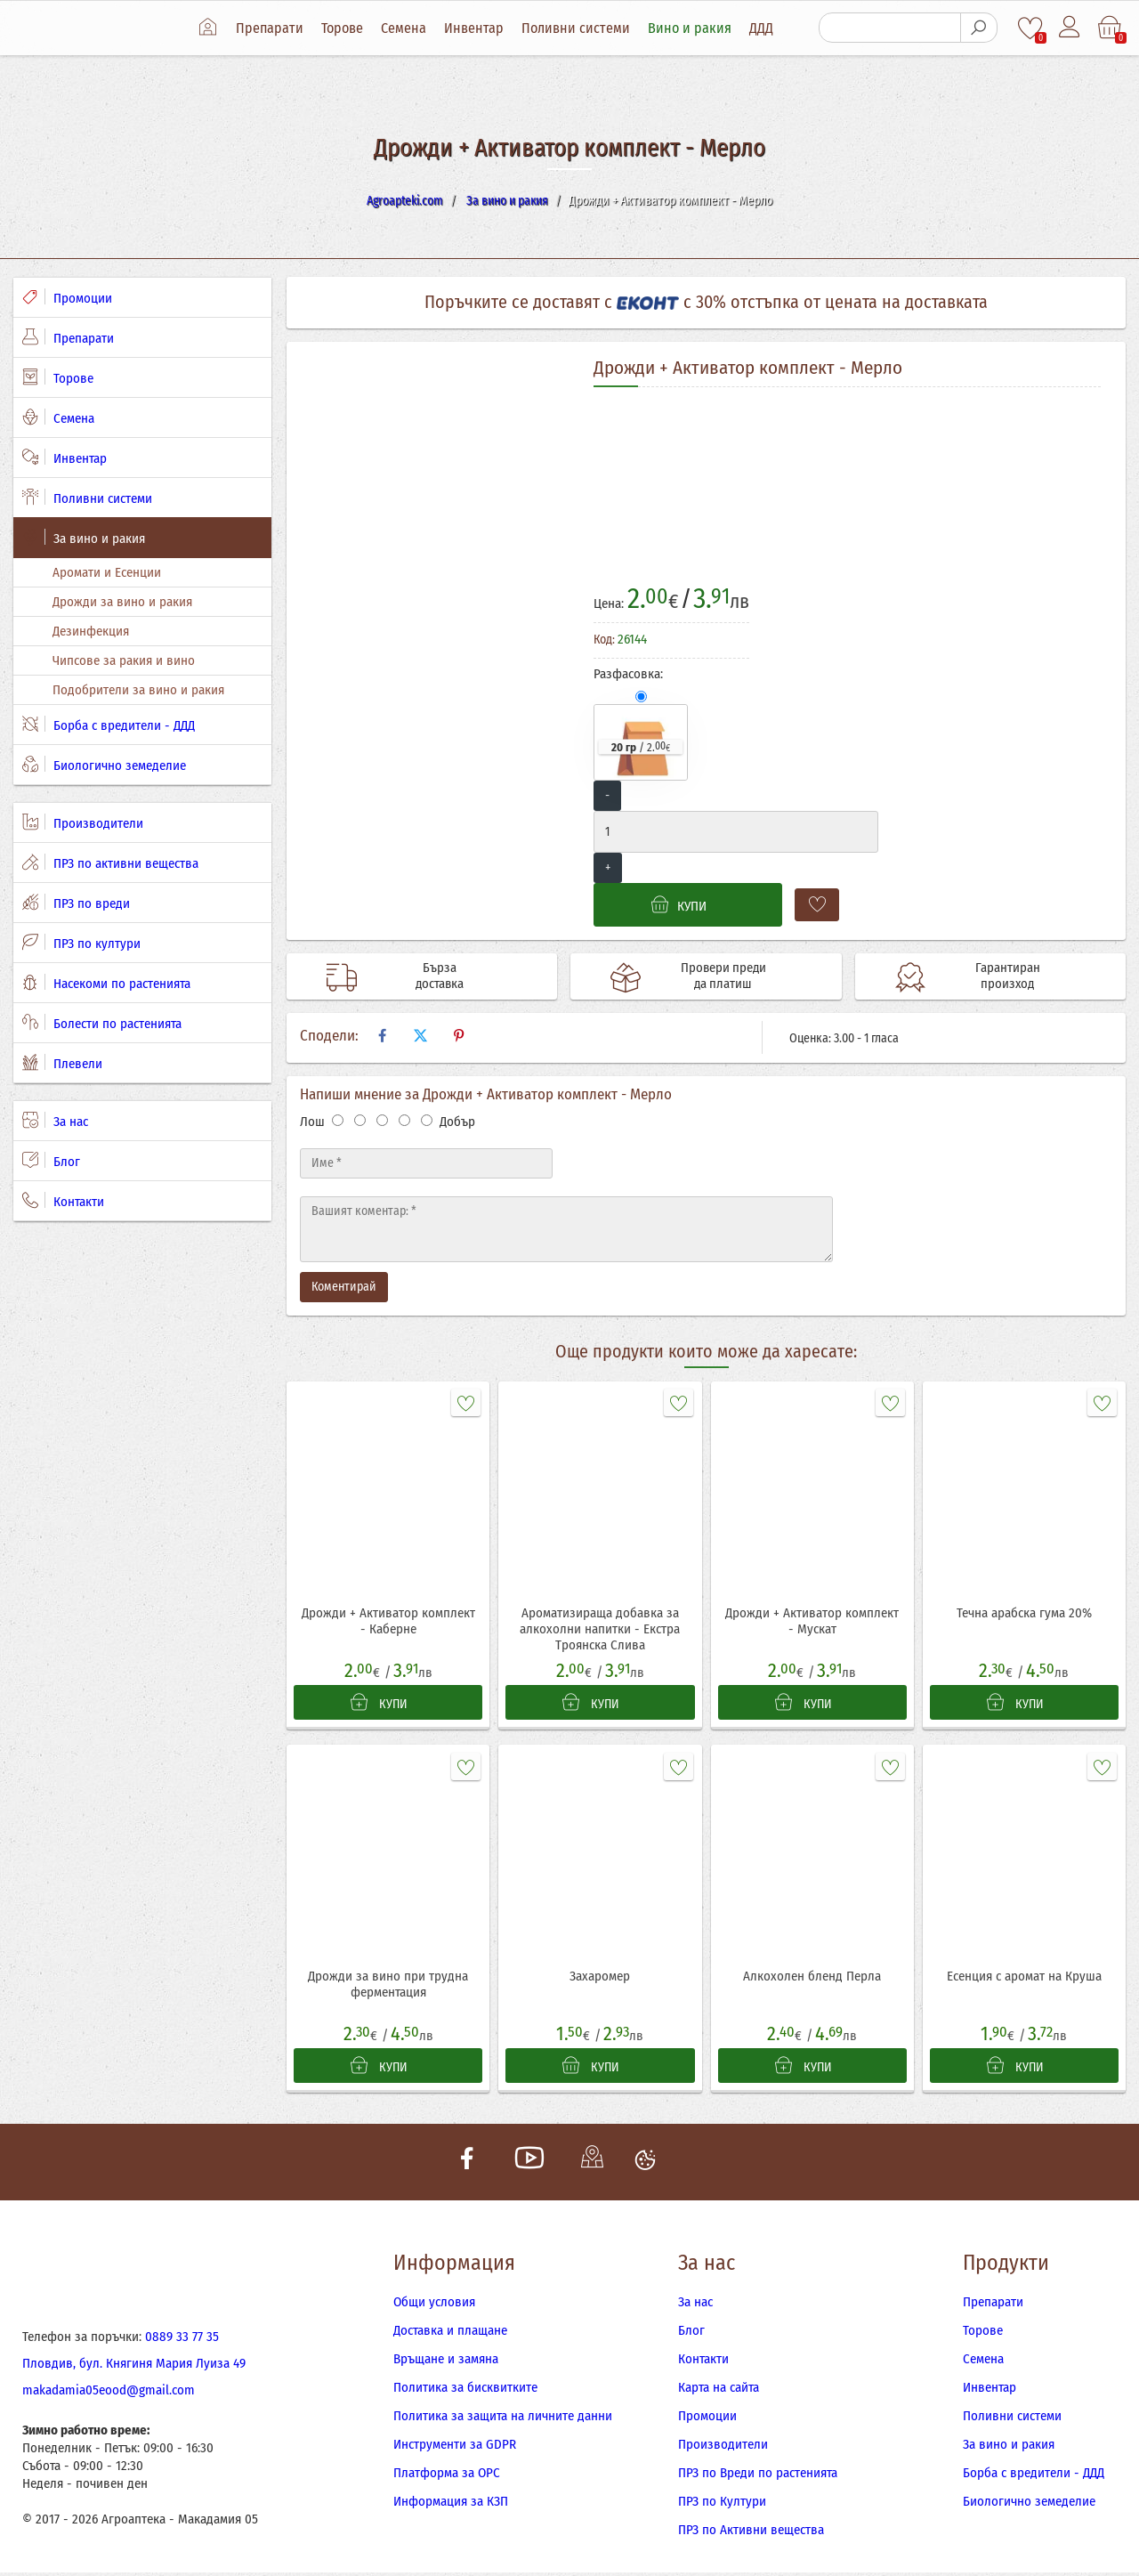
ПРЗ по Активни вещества (751, 2533)
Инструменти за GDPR (454, 2448)
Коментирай (343, 1286)
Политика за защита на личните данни (502, 2419)
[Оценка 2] (360, 1120)
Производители (82, 822)
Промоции (67, 297)
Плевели (62, 1063)
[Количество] (736, 832)
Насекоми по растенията (106, 983)
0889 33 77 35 (182, 2340)
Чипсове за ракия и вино (124, 660)
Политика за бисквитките (465, 2391)
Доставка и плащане (450, 2334)
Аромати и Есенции (107, 572)
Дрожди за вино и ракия (122, 602)
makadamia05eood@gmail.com (108, 2394)
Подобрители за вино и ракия (138, 690)
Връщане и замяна (445, 2362)
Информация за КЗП (450, 2505)
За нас (55, 1121)
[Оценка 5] (426, 1120)
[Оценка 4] (404, 1120)
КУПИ (379, 1704)
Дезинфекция (91, 631)
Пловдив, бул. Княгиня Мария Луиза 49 (134, 2367)
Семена (406, 28)
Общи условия (434, 2305)
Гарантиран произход (1000, 976)
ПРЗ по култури (81, 943)
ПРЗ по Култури (722, 2505)
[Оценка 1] (337, 1120)
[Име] (426, 1163)
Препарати (272, 28)
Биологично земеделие (104, 765)
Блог (51, 1161)
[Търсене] (890, 27)
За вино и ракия (83, 538)
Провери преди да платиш (717, 976)
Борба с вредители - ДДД (108, 724)
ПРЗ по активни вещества (110, 862)
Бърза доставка (432, 976)
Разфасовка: (628, 674)
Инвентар (476, 28)
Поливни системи (578, 28)
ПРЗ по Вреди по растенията (757, 2476)
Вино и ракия (692, 28)
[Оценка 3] (382, 1120)
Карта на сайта (718, 2391)
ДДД (764, 28)
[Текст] (566, 1229)
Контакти (63, 1201)
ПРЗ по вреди (76, 902)
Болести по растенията (102, 1023)
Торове (345, 28)
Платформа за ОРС (446, 2476)
